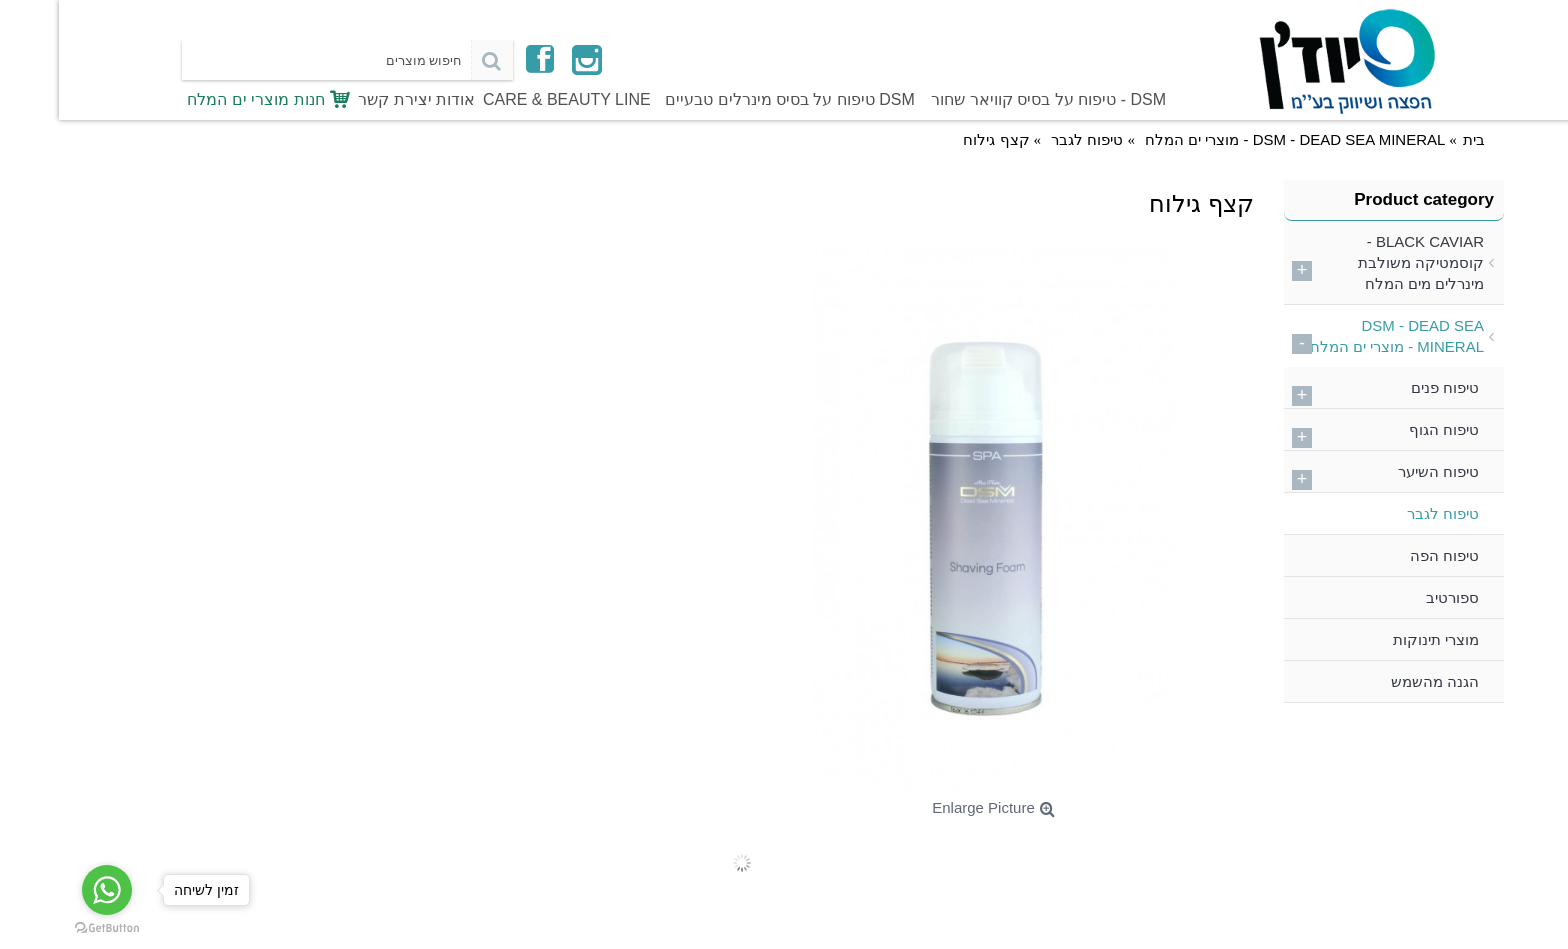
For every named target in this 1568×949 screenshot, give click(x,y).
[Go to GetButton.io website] (48, 928)
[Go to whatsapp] (48, 890)
